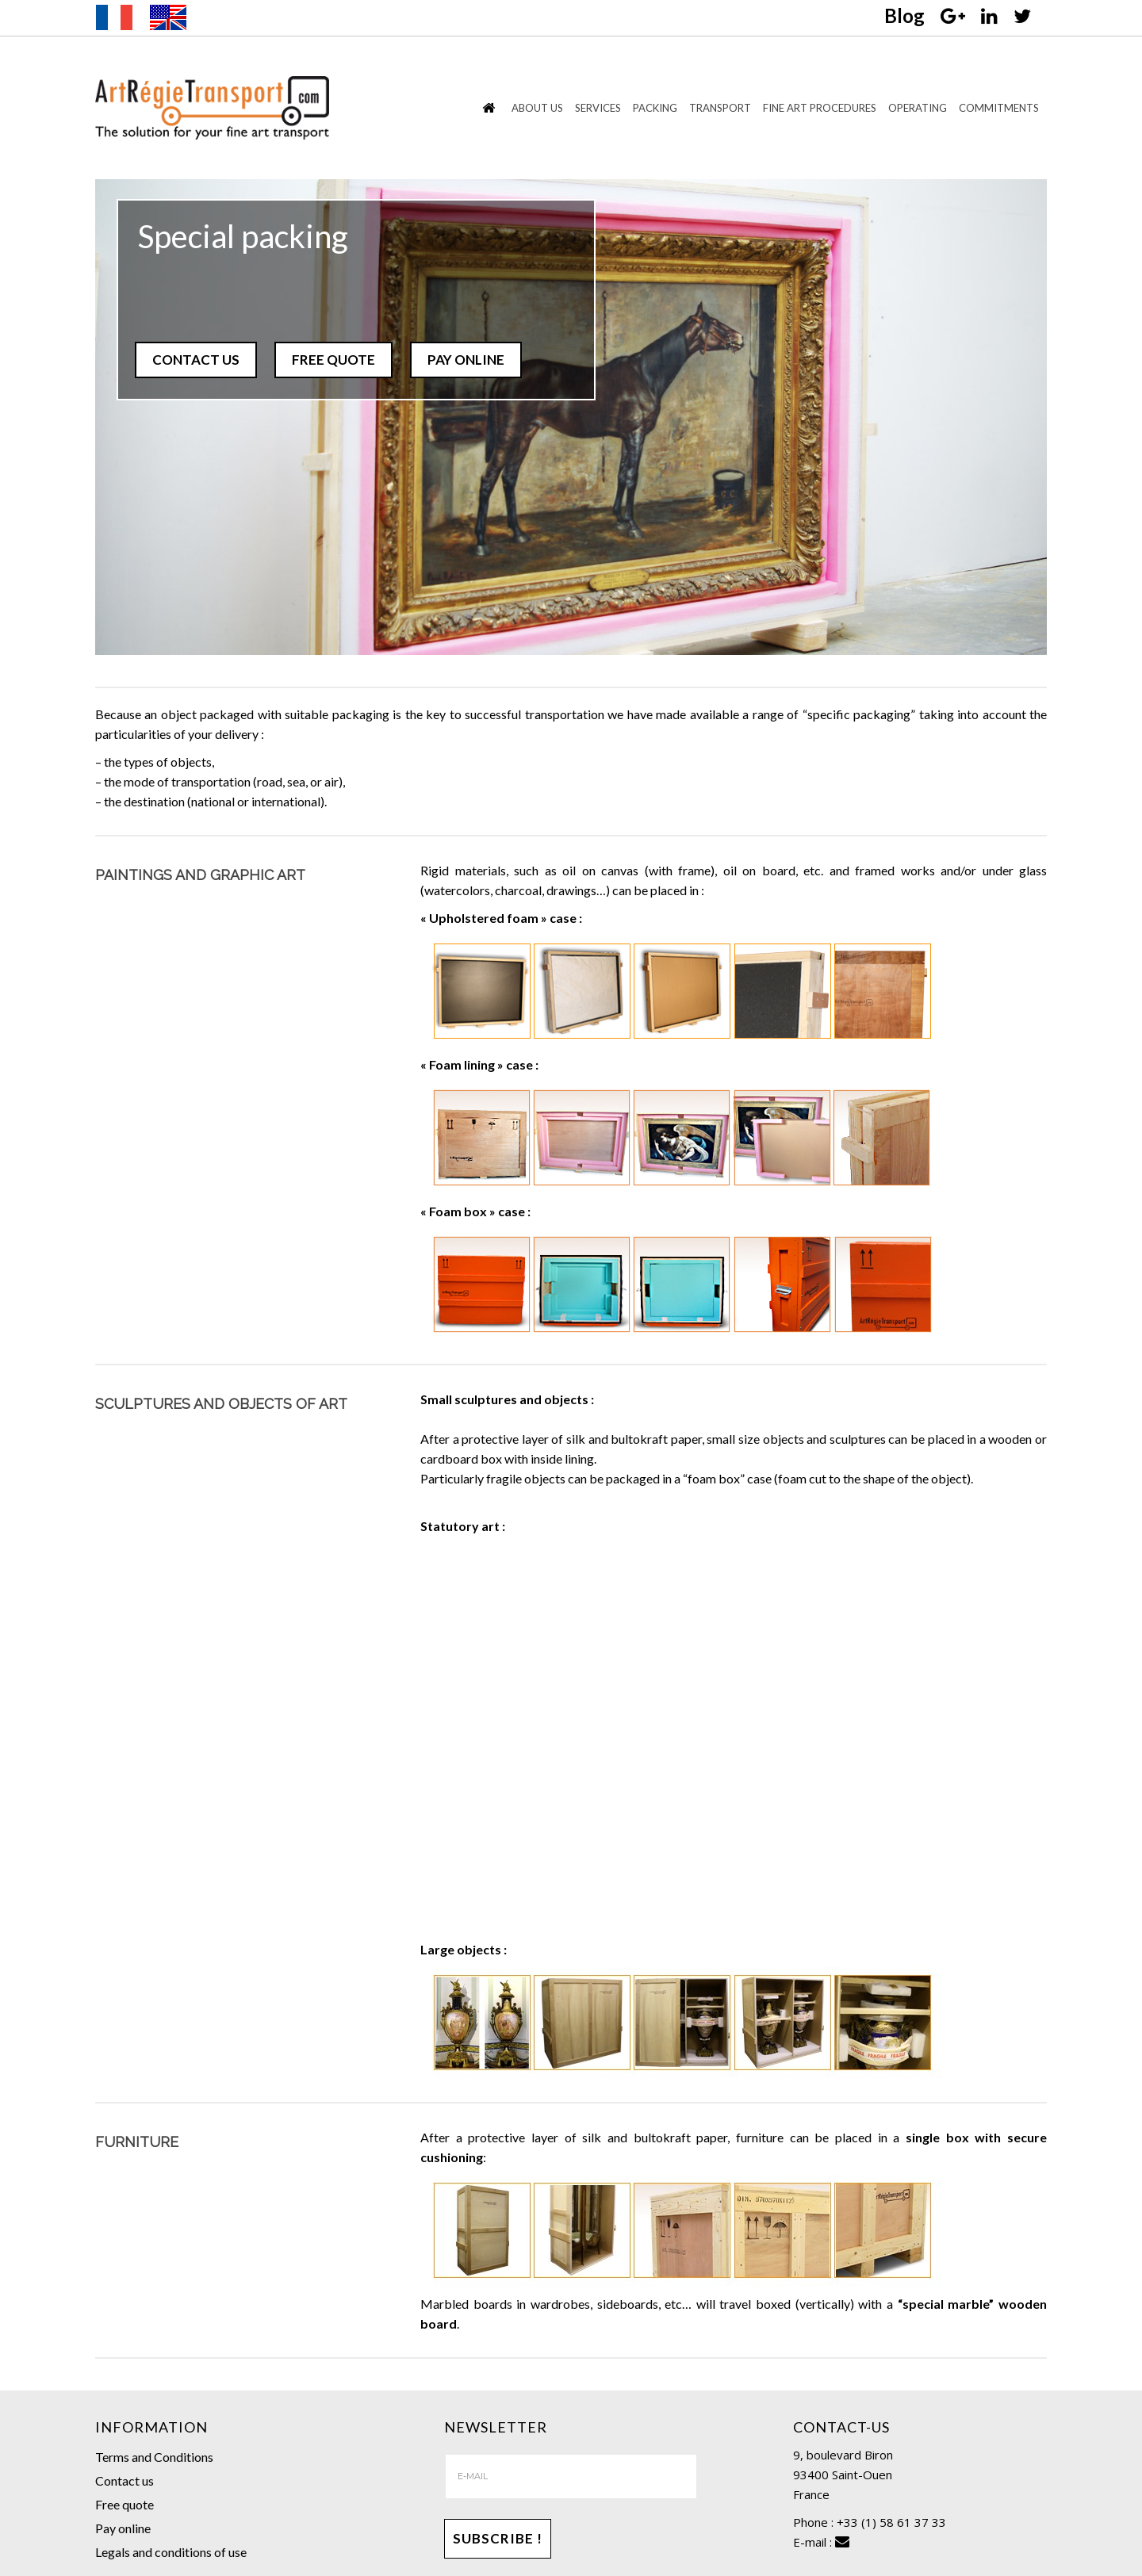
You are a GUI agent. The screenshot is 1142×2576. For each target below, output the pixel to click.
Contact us (124, 2480)
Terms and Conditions (154, 2456)
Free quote (124, 2504)
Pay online (123, 2528)
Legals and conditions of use (171, 2551)
